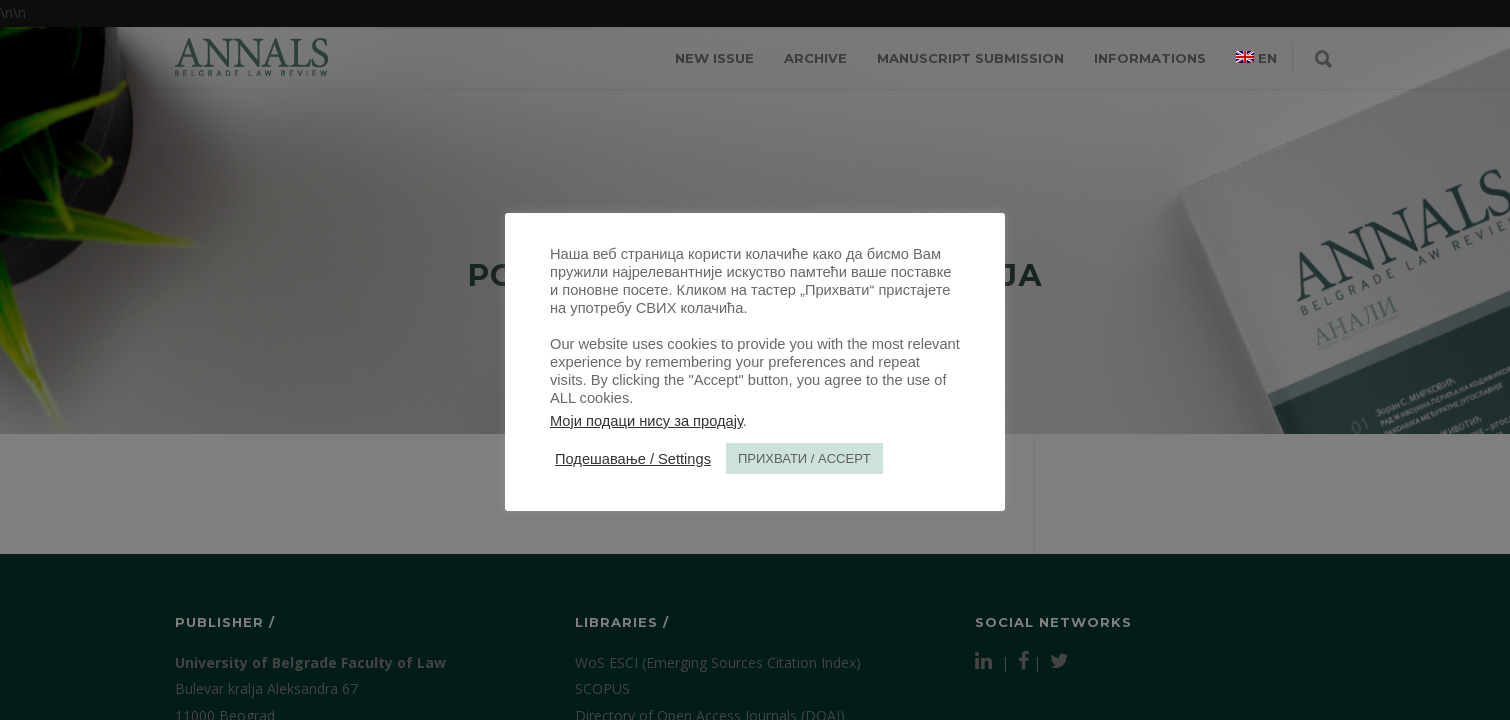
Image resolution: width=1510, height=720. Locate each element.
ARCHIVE (815, 58)
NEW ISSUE (714, 58)
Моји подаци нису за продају (646, 421)
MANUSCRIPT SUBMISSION (970, 58)
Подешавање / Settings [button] (633, 459)
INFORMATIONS (1150, 58)
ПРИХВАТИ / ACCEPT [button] (804, 458)
